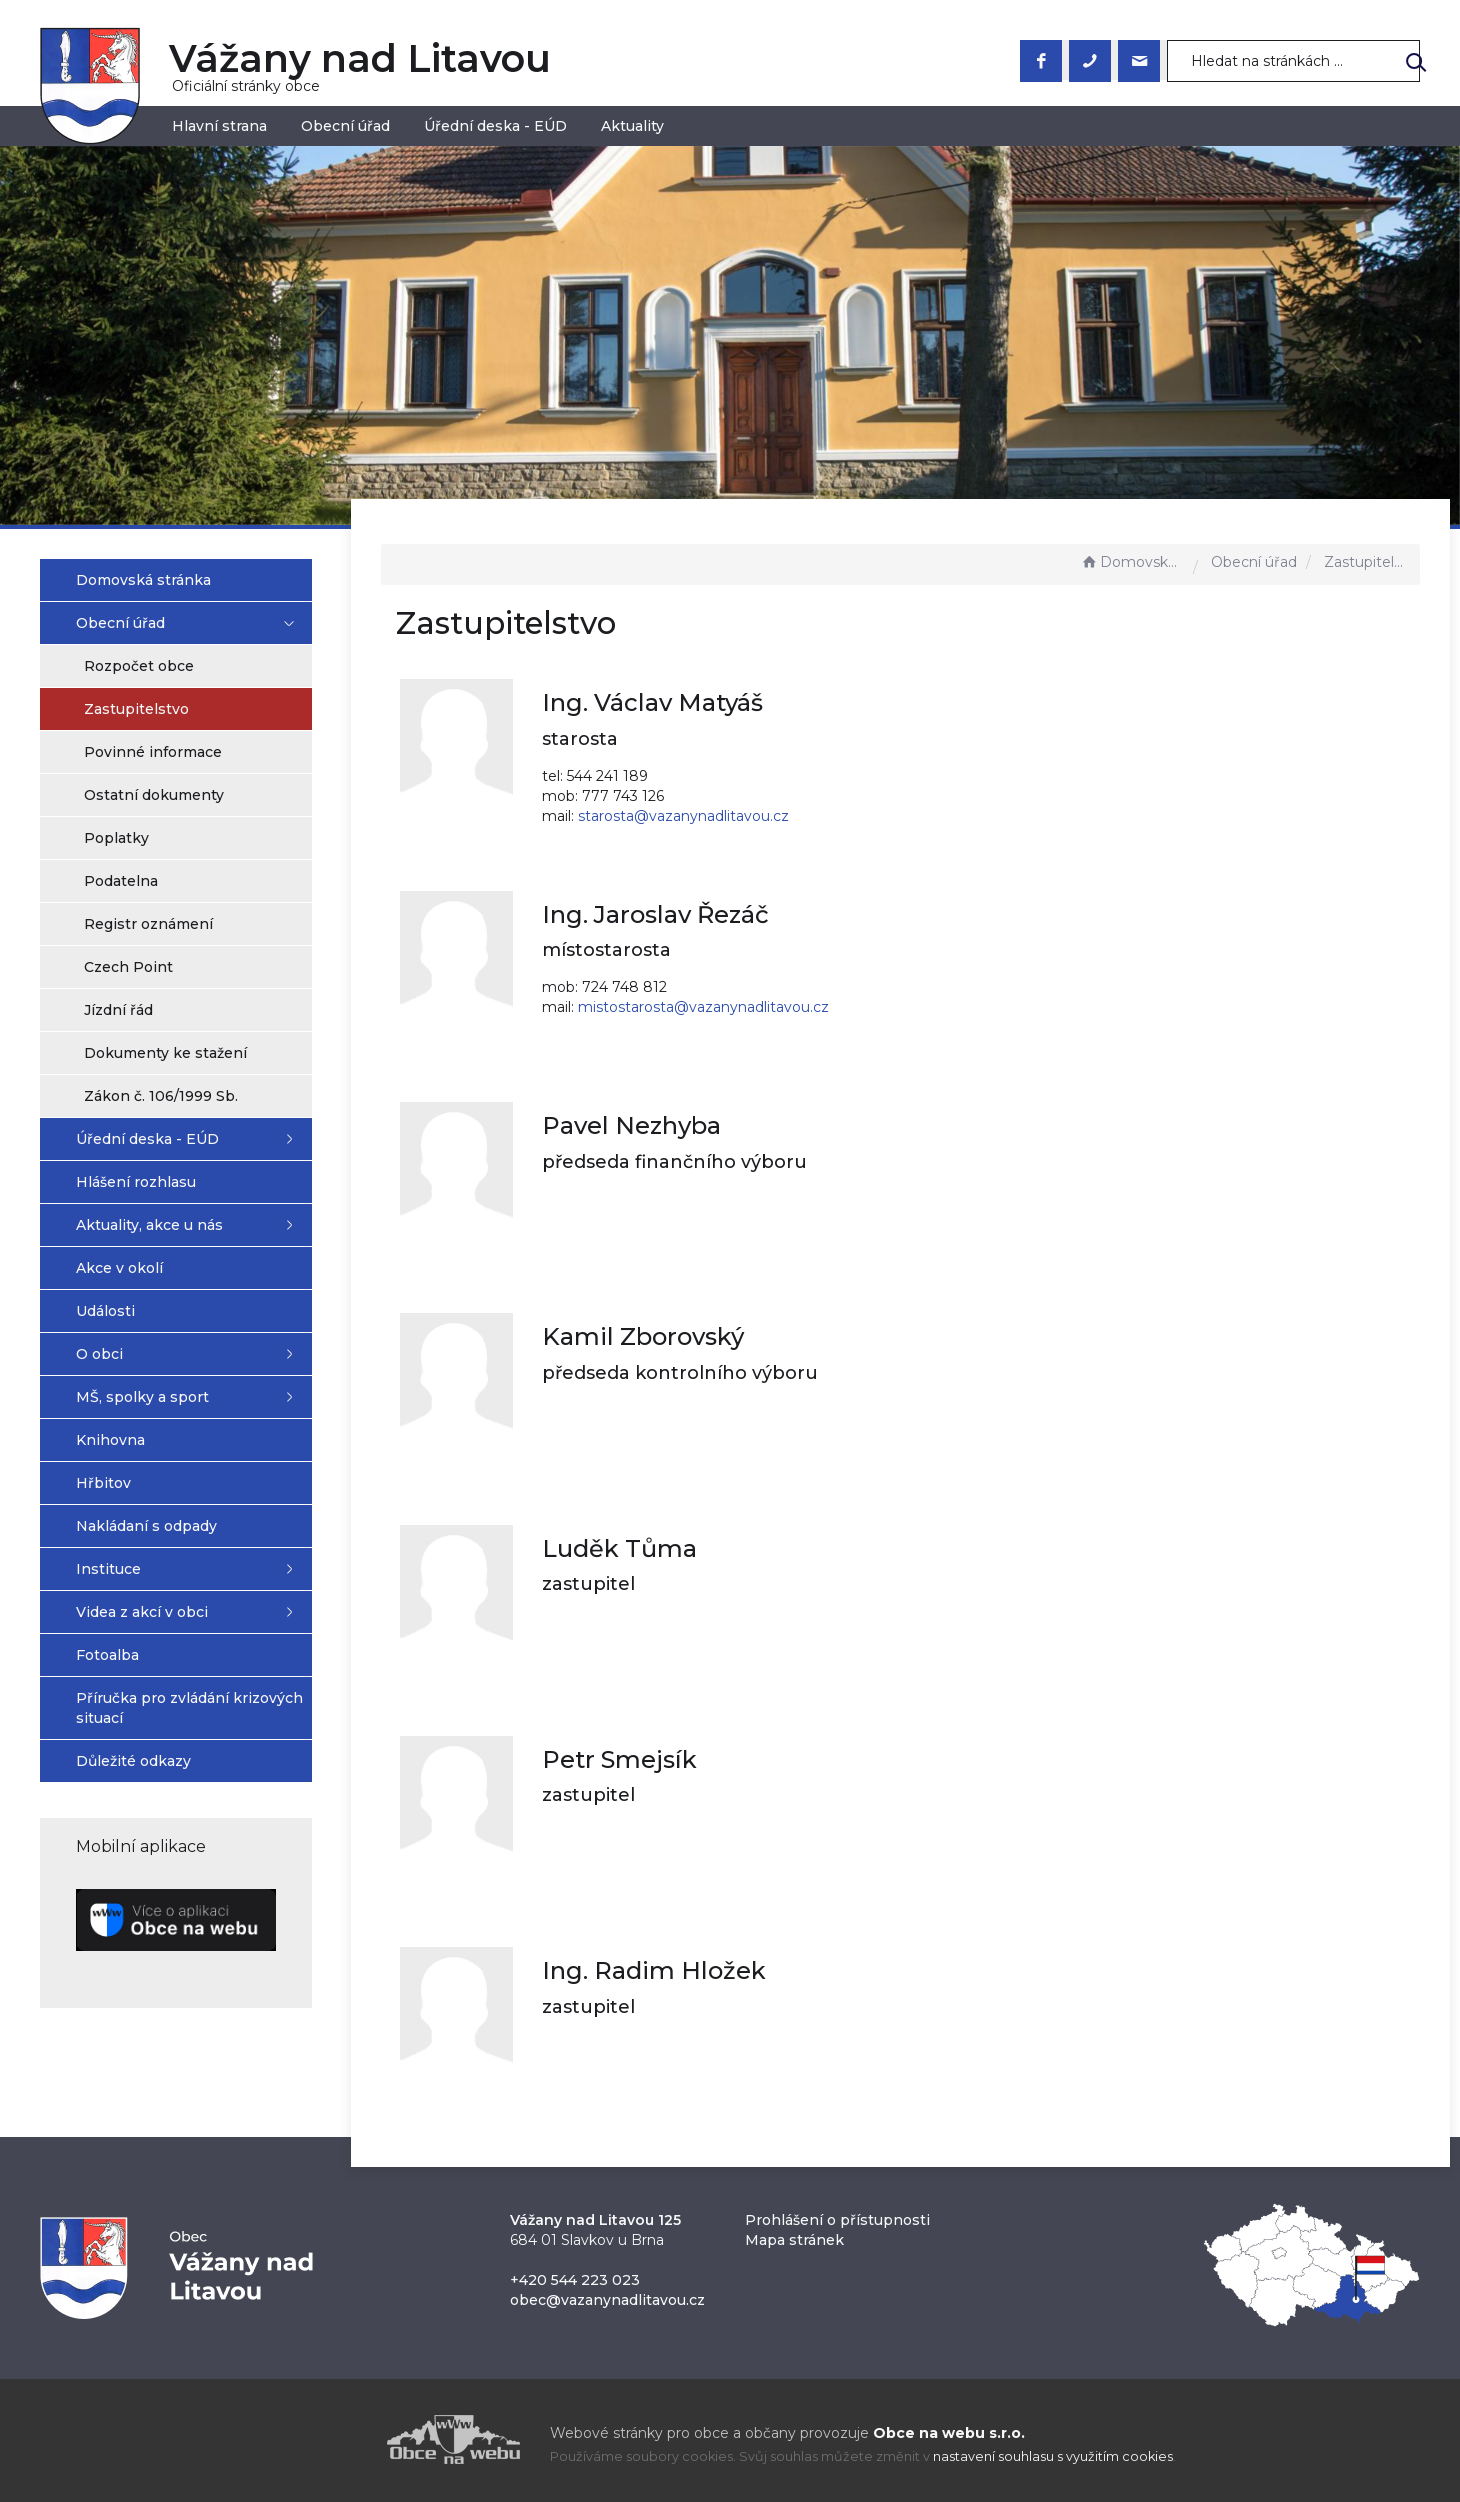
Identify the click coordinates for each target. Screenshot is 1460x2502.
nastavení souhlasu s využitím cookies (1053, 2456)
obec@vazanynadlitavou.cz (607, 2300)
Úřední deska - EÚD (495, 126)
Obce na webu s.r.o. (949, 2433)
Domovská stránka (1132, 562)
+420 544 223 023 (575, 2280)
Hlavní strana (219, 126)
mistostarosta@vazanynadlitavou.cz (732, 1007)
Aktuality (632, 126)
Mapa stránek (794, 2240)
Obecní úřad (345, 126)
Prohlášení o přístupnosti (837, 2220)
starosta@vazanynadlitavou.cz (712, 816)
